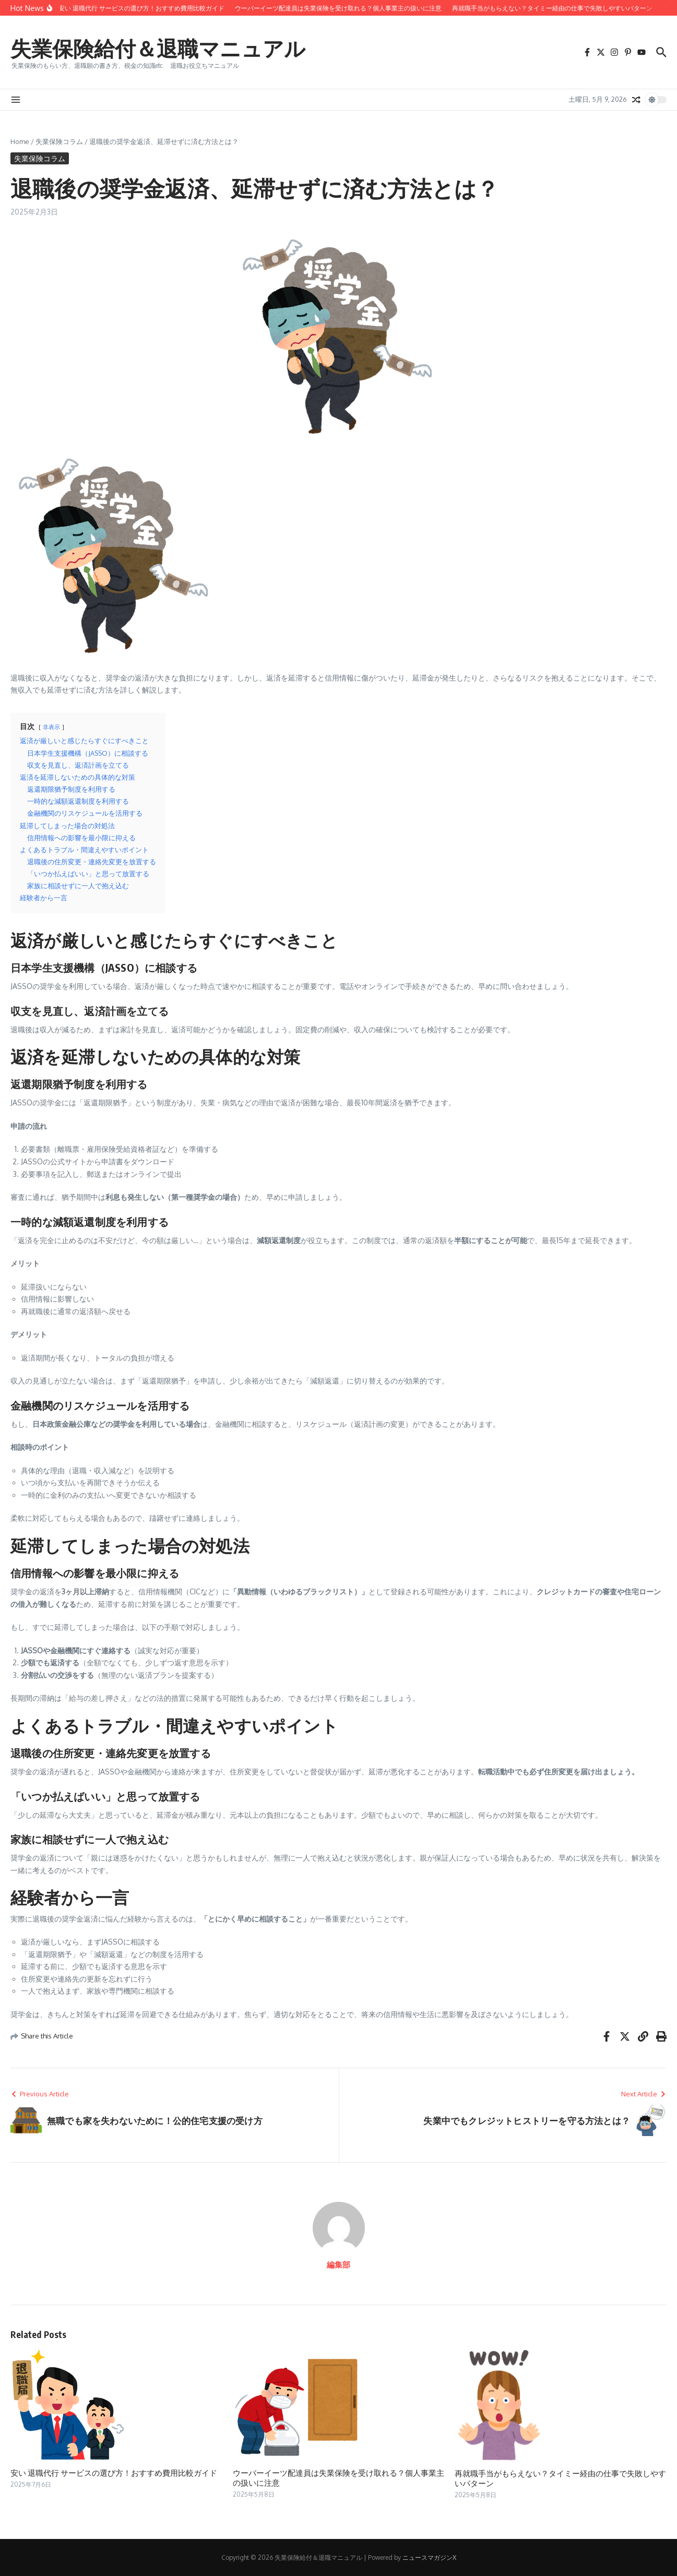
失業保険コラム (59, 141)
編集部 (338, 2265)
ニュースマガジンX (429, 2557)
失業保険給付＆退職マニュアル (157, 48)
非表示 (51, 727)
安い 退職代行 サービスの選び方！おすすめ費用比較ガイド (113, 2472)
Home (19, 141)
